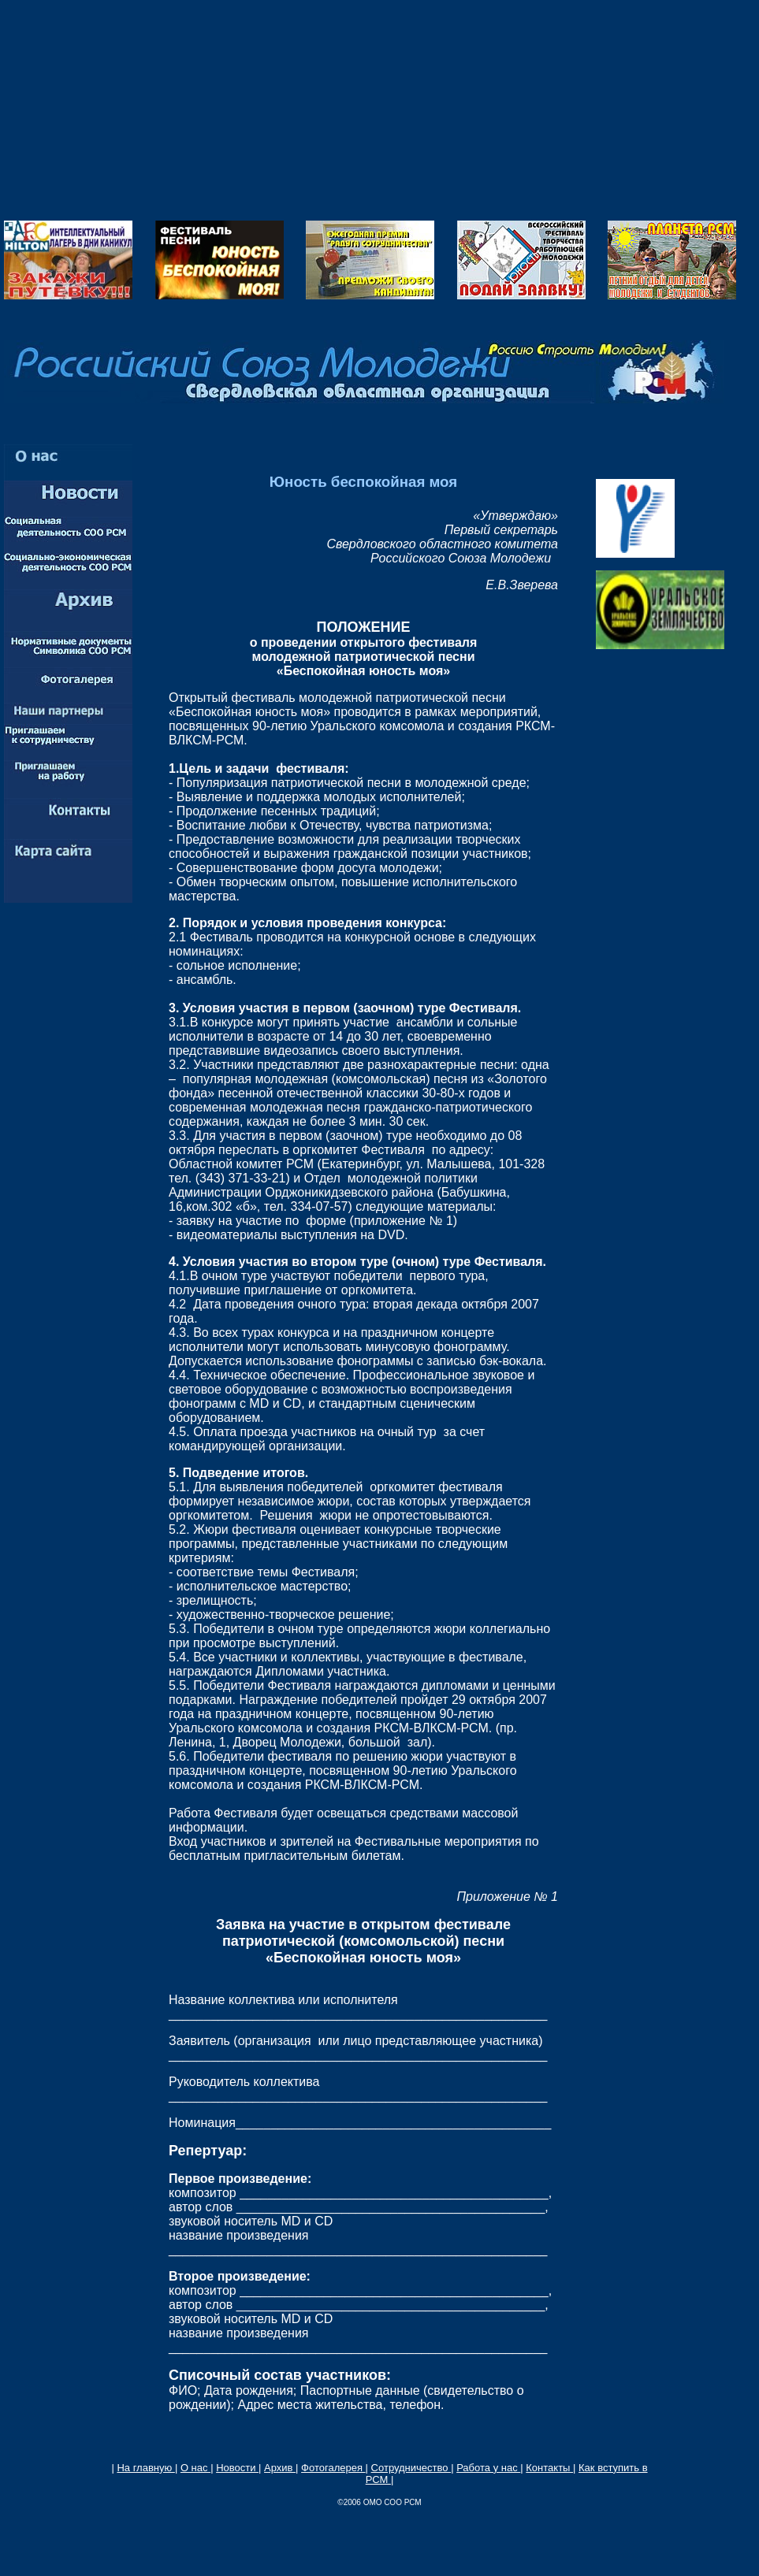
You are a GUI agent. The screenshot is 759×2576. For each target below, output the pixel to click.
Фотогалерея (333, 2468)
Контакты (549, 2468)
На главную (145, 2468)
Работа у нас (488, 2468)
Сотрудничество (411, 2468)
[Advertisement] (379, 110)
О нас (195, 2468)
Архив (280, 2468)
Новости (237, 2468)
